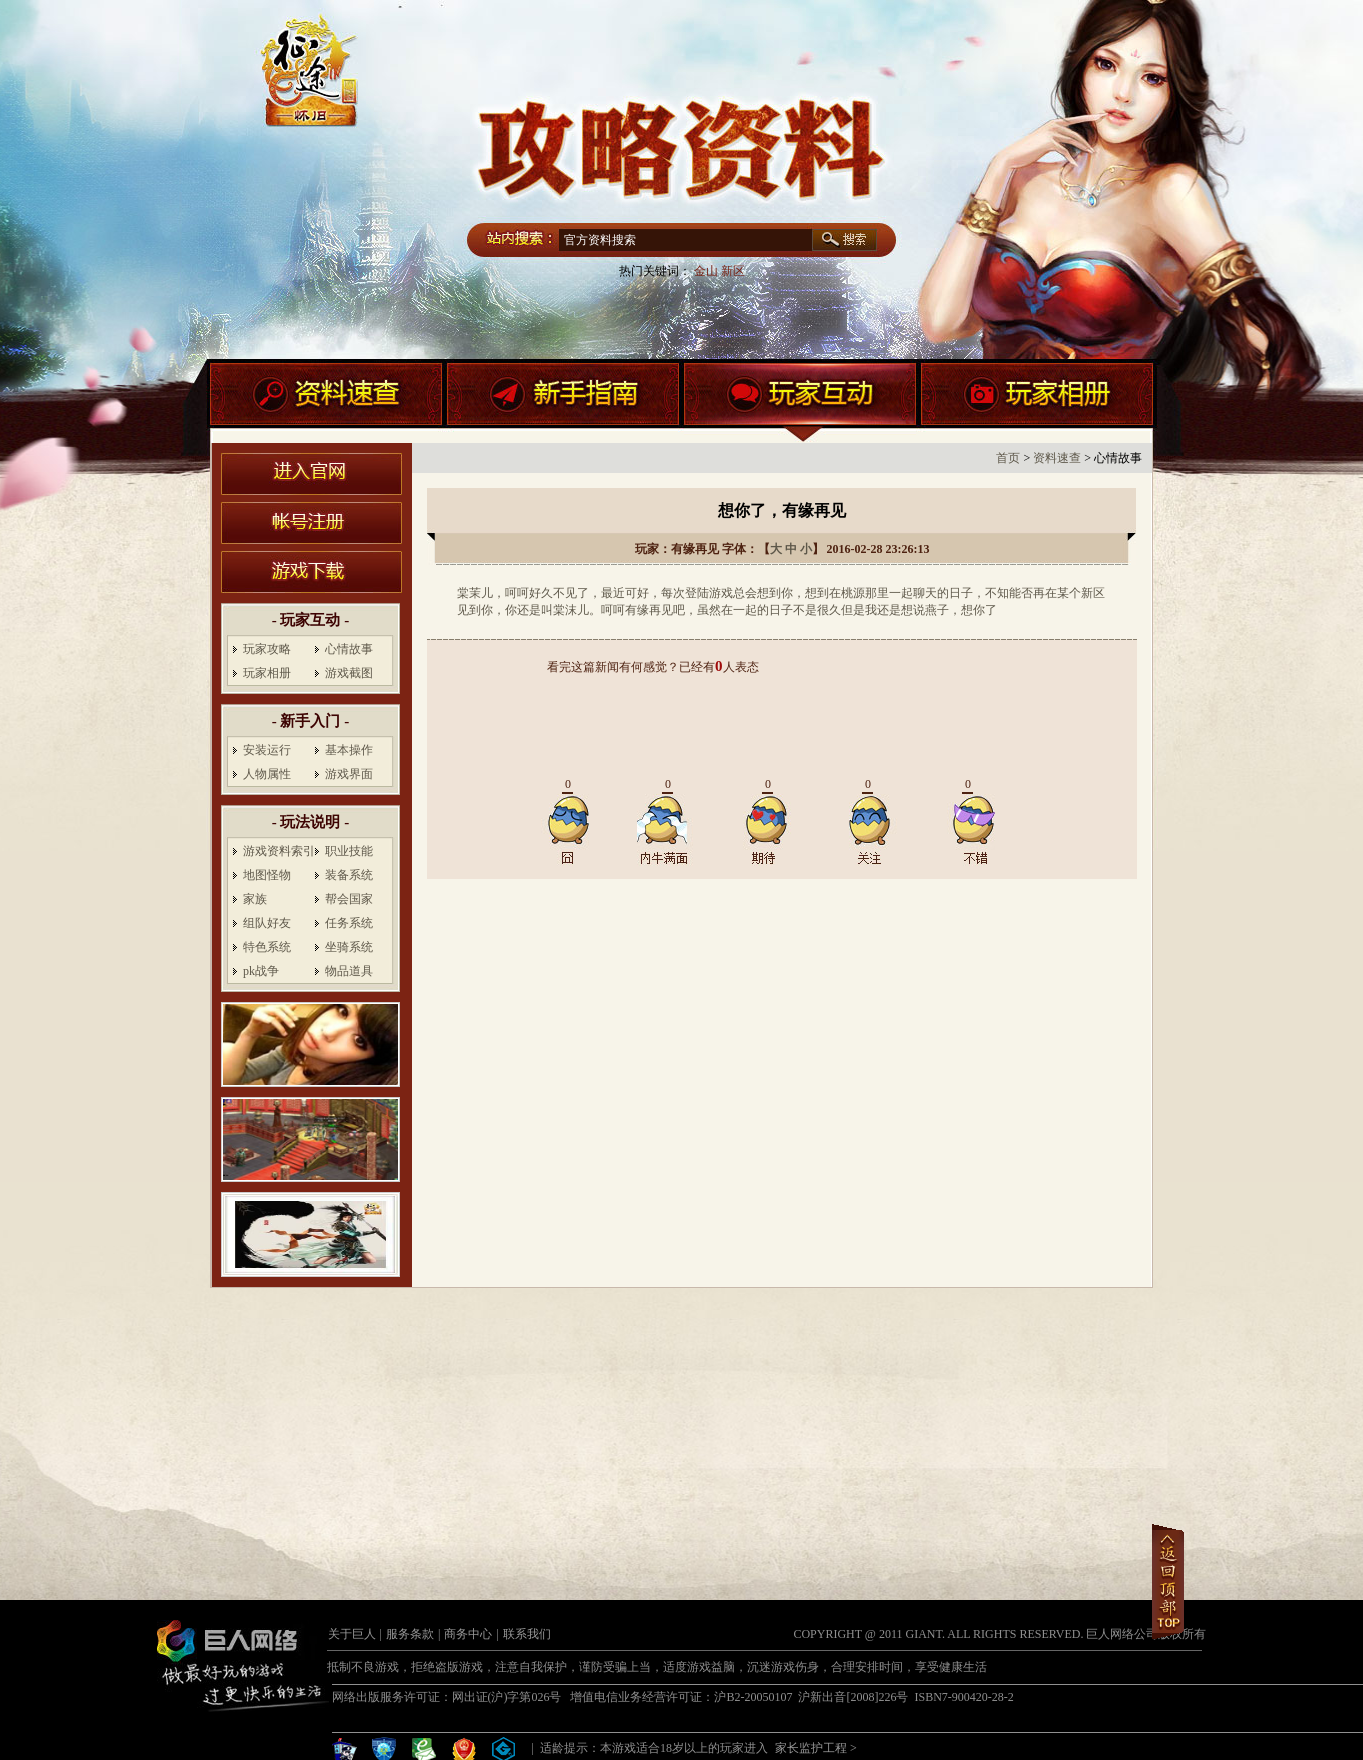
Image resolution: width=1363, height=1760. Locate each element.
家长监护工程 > (816, 1748)
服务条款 (410, 1634)
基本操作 (349, 750)
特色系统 (267, 947)
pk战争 (261, 971)
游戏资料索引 (279, 851)
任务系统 (349, 923)
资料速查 (326, 403)
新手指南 (563, 403)
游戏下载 (311, 572)
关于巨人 (352, 1634)
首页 (1008, 458)
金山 (706, 271)
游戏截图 (349, 673)
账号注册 (311, 523)
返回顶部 (1168, 1582)
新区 (733, 271)
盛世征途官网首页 (683, 80)
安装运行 (267, 750)
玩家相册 (1037, 403)
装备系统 (349, 875)
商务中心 (468, 1634)
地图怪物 (267, 875)
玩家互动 (800, 403)
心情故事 (349, 649)
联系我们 (527, 1634)
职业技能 (349, 851)
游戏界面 (349, 774)
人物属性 (267, 774)
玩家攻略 (267, 649)
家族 (255, 899)
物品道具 (349, 971)
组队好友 (267, 923)
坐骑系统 (349, 947)
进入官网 (311, 474)
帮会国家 (349, 899)
